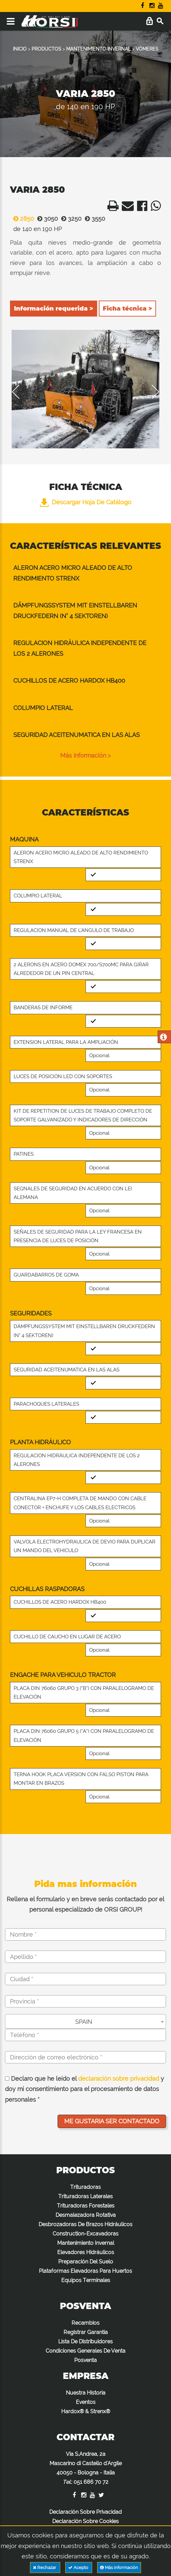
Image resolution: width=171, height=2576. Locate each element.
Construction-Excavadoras (85, 2233)
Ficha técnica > (127, 308)
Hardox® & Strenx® (85, 2411)
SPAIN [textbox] (83, 2021)
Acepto (78, 2567)
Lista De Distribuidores (85, 2341)
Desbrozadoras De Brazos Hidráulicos (85, 2224)
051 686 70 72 (91, 2482)
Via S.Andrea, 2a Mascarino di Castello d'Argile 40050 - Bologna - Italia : (86, 2468)
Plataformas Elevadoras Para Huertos (85, 2271)
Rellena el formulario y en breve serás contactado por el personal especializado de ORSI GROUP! (85, 1904)
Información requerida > (53, 308)
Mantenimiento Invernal (85, 2243)
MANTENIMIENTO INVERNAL (98, 49)
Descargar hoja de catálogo (85, 502)
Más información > (85, 755)
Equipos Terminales (85, 2280)
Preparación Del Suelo (85, 2261)
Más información (119, 2567)
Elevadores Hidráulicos (85, 2252)
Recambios (85, 2323)
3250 (70, 218)
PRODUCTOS (46, 49)
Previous (20, 391)
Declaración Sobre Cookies (85, 2521)
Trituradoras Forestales (85, 2206)
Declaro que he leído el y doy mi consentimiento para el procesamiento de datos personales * (84, 2089)
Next (150, 391)
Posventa (85, 2360)
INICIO (20, 49)
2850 (22, 218)
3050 (46, 218)
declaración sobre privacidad (118, 2078)
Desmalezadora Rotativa (86, 2215)
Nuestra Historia (85, 2393)
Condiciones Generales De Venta (85, 2351)
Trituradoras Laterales (85, 2196)
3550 (93, 218)
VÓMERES (147, 49)
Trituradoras (85, 2187)
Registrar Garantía (86, 2332)
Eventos (85, 2402)
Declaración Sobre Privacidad (85, 2512)
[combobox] (85, 2021)
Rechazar (45, 2567)
